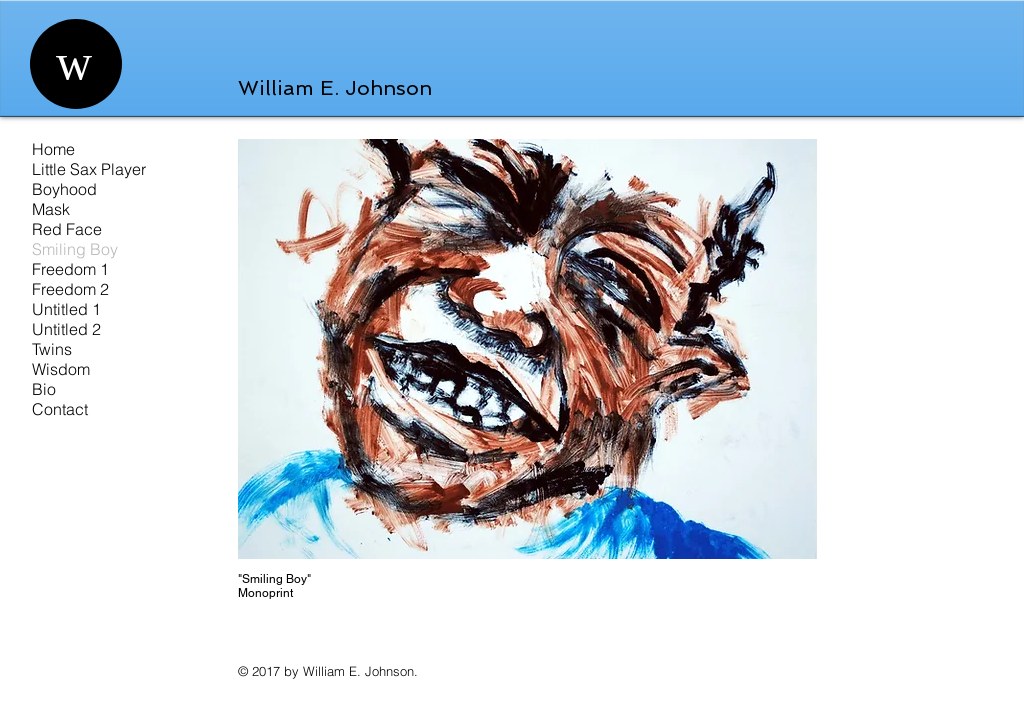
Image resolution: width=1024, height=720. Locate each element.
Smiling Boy (75, 249)
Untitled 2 (66, 329)
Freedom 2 (70, 289)
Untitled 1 (66, 309)
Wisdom (61, 369)
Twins (52, 349)
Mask (51, 209)
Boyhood (64, 189)
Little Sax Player (89, 169)
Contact (60, 409)
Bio (44, 389)
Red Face (67, 229)
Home (53, 149)
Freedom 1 (70, 269)
